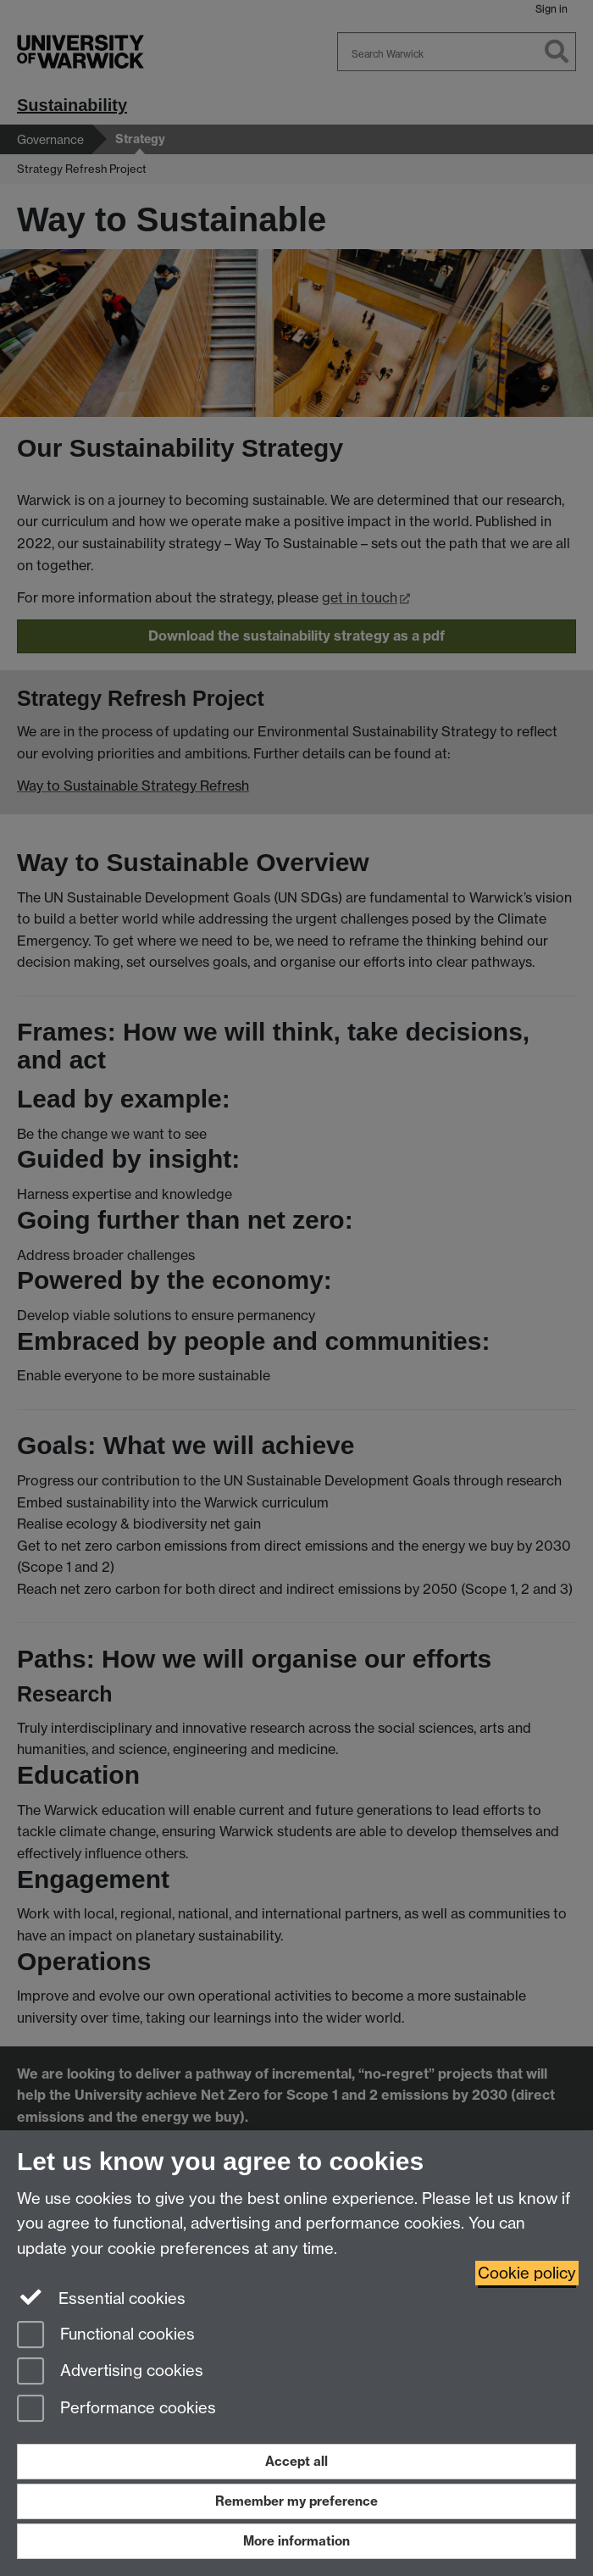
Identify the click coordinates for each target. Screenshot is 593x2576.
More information (296, 2541)
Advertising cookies (110, 2372)
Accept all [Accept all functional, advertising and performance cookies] (296, 2461)
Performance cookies (116, 2409)
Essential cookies (101, 2297)
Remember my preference (296, 2501)
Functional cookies (106, 2335)
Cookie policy (527, 2273)
